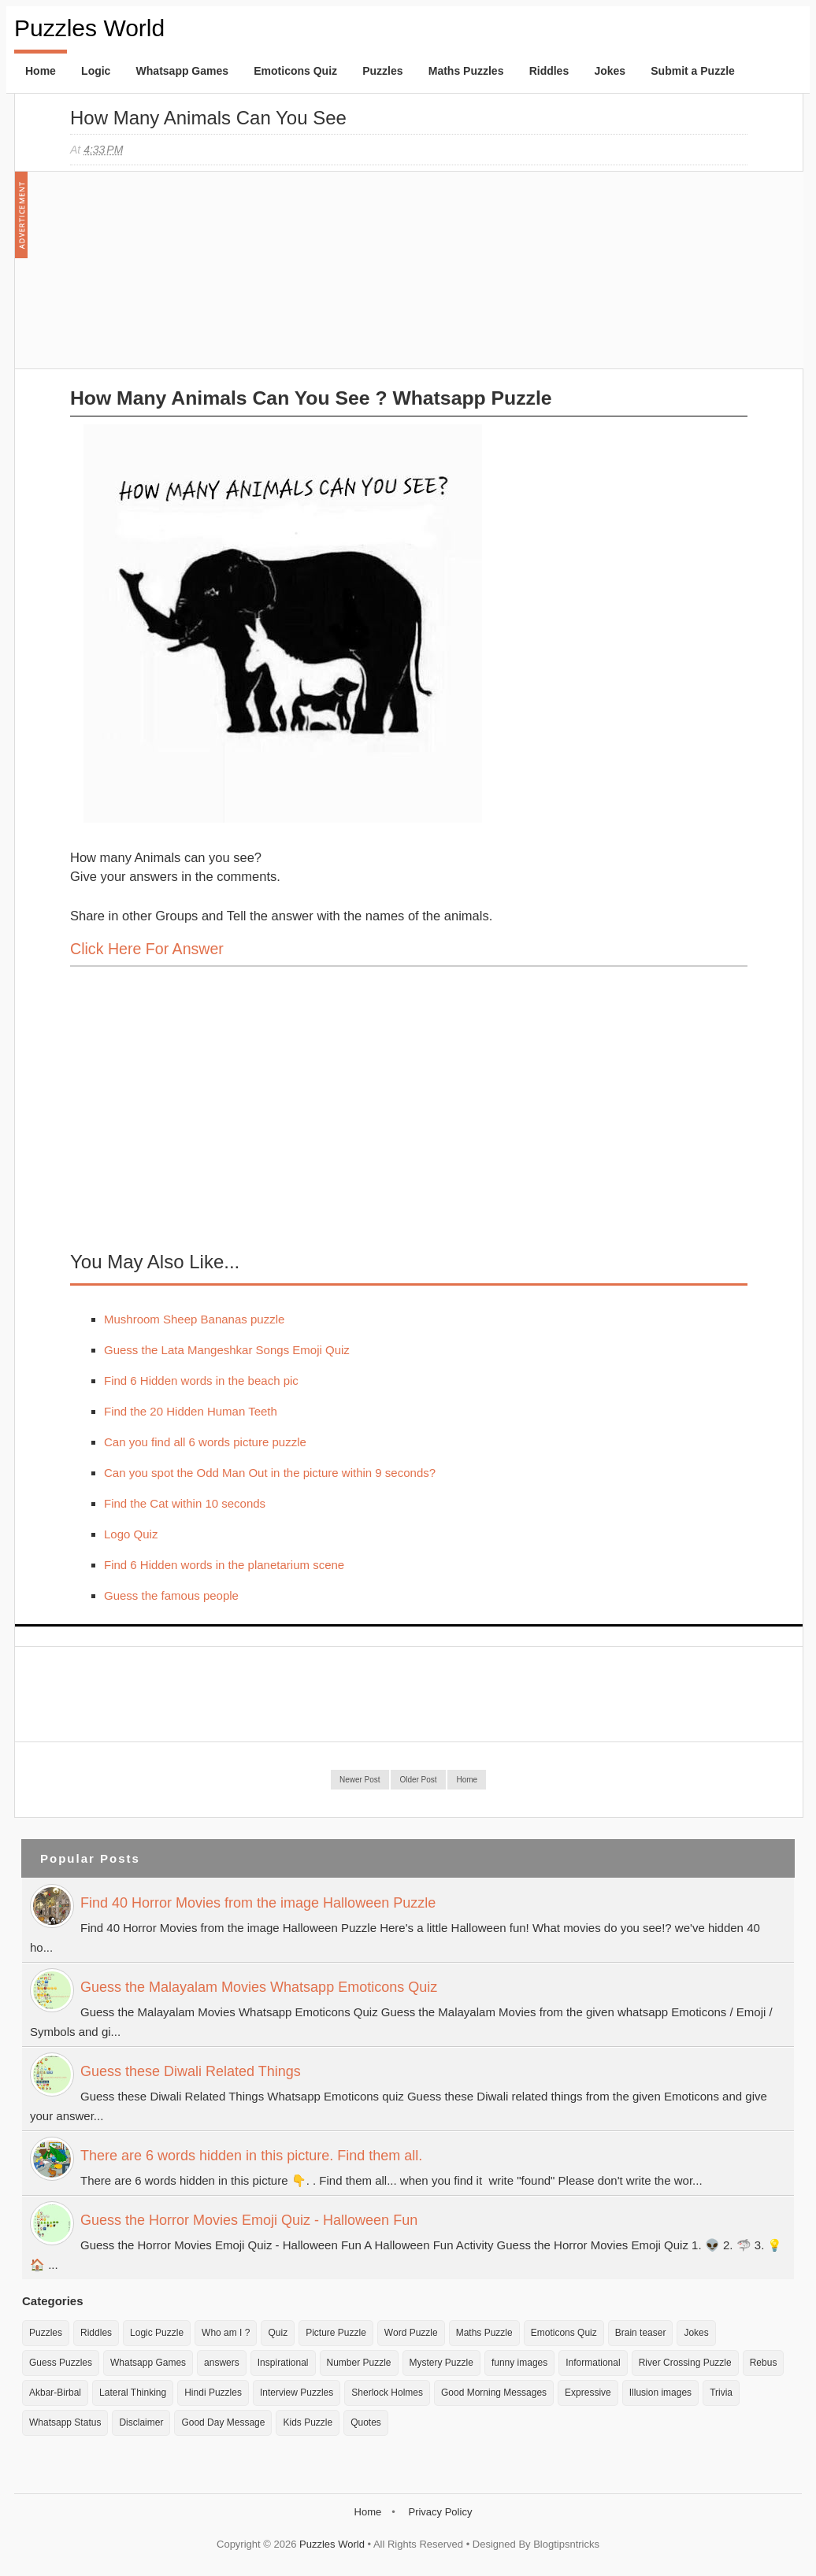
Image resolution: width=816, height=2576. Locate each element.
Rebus (763, 2362)
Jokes (609, 71)
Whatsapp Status (65, 2422)
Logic (95, 71)
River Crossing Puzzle (685, 2362)
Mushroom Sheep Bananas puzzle (194, 1319)
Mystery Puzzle (441, 2362)
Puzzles (382, 71)
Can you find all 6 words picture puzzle (205, 1442)
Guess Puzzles (60, 2362)
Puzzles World (89, 28)
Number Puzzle (359, 2362)
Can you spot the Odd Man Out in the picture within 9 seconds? (270, 1472)
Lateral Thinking (132, 2392)
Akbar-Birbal (55, 2392)
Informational (593, 2362)
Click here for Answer (147, 948)
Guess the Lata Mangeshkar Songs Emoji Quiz (227, 1349)
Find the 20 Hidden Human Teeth (190, 1411)
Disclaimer (141, 2422)
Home (40, 71)
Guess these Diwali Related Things (190, 2071)
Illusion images (660, 2392)
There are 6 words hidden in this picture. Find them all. (251, 2155)
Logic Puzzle (157, 2332)
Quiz (277, 2332)
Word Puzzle (411, 2332)
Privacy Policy (440, 2512)
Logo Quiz (131, 1534)
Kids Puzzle (307, 2422)
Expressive (588, 2392)
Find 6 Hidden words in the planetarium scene (224, 1564)
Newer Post (359, 1779)
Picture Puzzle (336, 2332)
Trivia (721, 2392)
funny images (519, 2362)
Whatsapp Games (182, 71)
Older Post (417, 1779)
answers (221, 2362)
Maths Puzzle (484, 2332)
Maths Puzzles (466, 71)
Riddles (549, 71)
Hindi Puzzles (213, 2392)
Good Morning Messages (494, 2392)
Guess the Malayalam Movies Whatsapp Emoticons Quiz (258, 1987)
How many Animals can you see (208, 117)
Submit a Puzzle (693, 71)
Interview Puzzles (296, 2392)
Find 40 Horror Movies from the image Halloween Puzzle (258, 1903)
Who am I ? (226, 2332)
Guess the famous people (171, 1595)
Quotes (366, 2422)
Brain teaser (640, 2332)
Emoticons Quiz (295, 71)
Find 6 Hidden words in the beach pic (201, 1380)
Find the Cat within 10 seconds (184, 1503)
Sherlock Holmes (387, 2392)
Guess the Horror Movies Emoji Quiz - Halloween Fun (248, 2220)
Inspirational (283, 2362)
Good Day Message (223, 2422)
